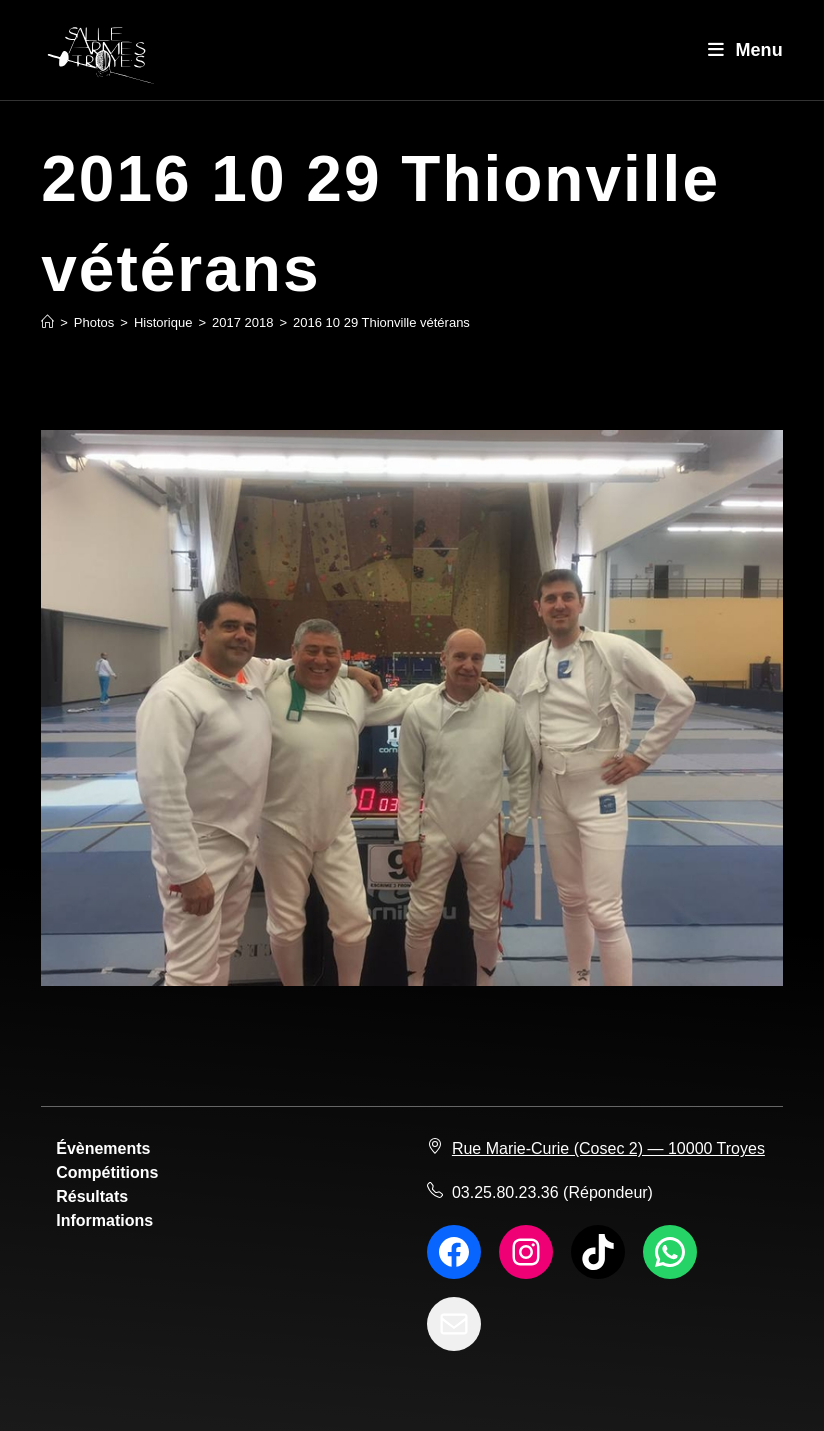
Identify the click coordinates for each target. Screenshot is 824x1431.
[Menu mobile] (745, 50)
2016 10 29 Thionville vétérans (381, 322)
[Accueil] (47, 322)
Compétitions (107, 1172)
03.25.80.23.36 (505, 1192)
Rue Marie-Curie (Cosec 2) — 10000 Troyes (608, 1148)
